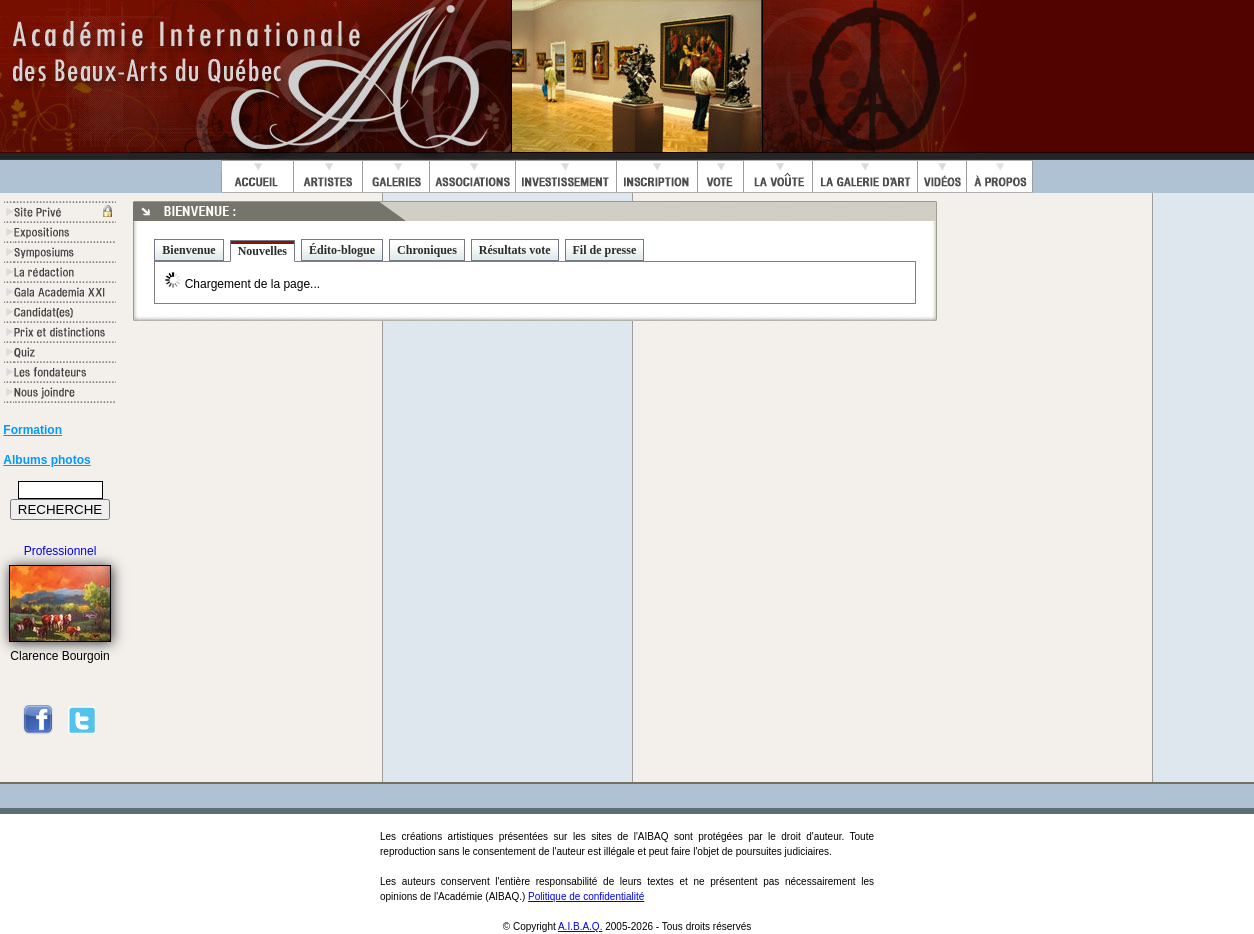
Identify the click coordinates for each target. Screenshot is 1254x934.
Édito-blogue (342, 250)
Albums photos (46, 460)
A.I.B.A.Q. (580, 926)
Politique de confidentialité (586, 896)
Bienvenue (188, 250)
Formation (32, 430)
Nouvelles (262, 251)
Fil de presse (605, 250)
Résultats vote (515, 250)
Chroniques (427, 250)
